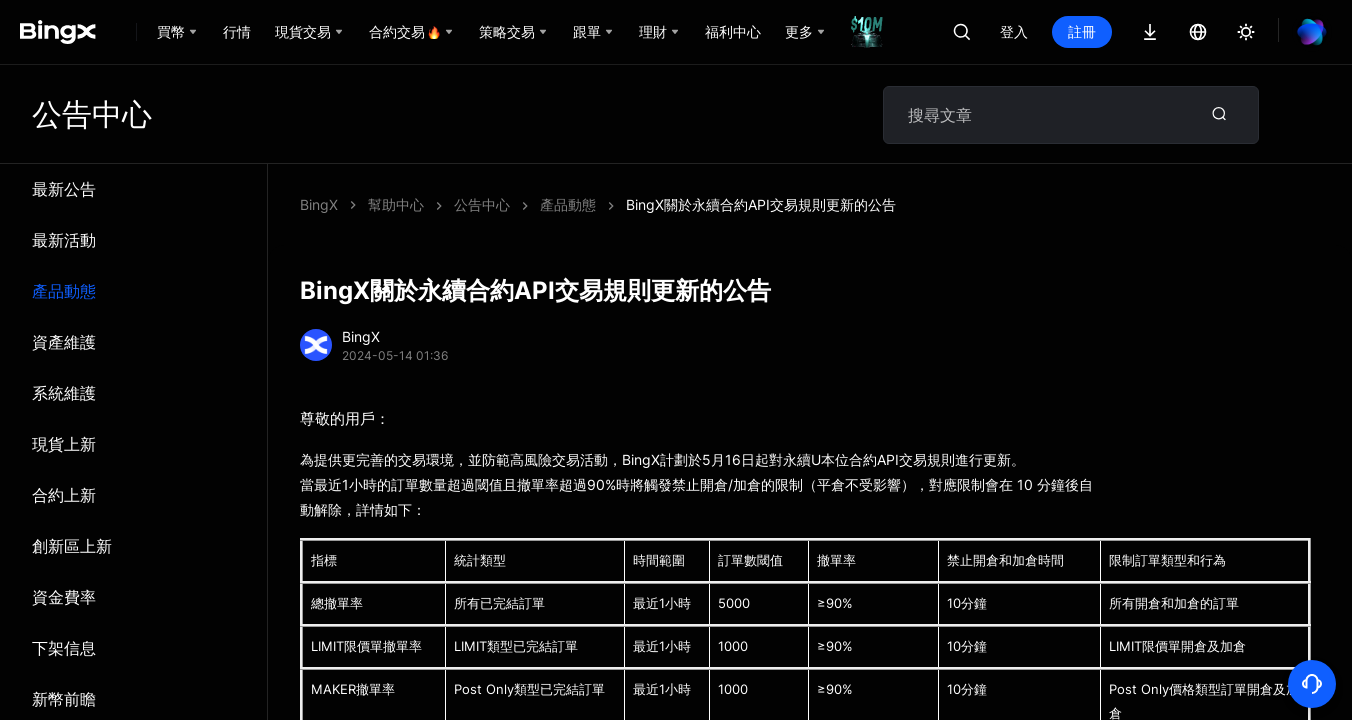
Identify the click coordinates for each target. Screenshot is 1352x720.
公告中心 (482, 204)
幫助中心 (396, 204)
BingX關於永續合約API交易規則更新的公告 (761, 204)
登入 (1014, 31)
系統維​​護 (64, 393)
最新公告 (64, 189)
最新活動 (64, 240)
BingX (319, 204)
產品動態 (64, 291)
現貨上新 (64, 444)
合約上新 (64, 495)
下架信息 (64, 648)
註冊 (1082, 31)
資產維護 (64, 342)
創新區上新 (72, 546)
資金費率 (64, 597)
